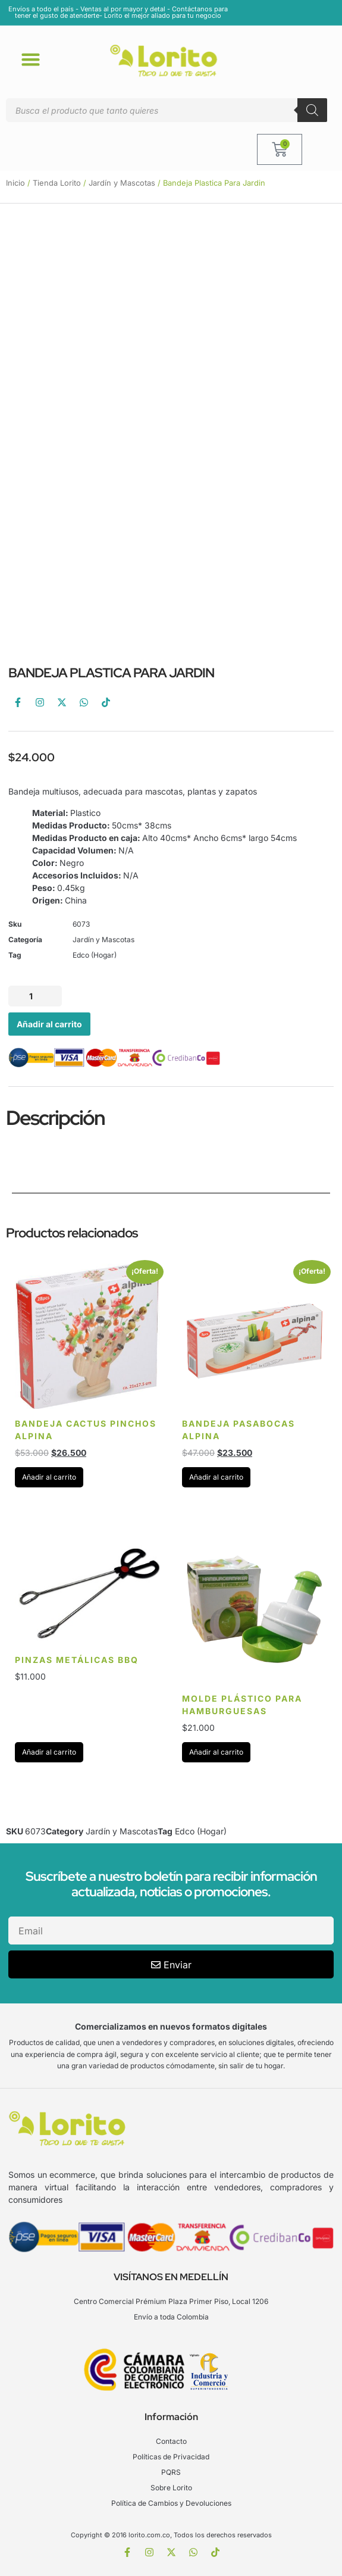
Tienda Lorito (57, 183)
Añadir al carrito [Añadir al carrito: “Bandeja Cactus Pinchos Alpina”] (49, 1477)
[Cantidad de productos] (35, 996)
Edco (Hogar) (95, 955)
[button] (30, 59)
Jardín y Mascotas (122, 183)
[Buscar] (312, 110)
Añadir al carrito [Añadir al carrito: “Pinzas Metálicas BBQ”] (49, 1751)
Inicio (15, 183)
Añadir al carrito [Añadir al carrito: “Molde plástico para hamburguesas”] (216, 1751)
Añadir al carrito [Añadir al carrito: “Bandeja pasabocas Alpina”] (216, 1477)
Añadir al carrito (49, 1024)
